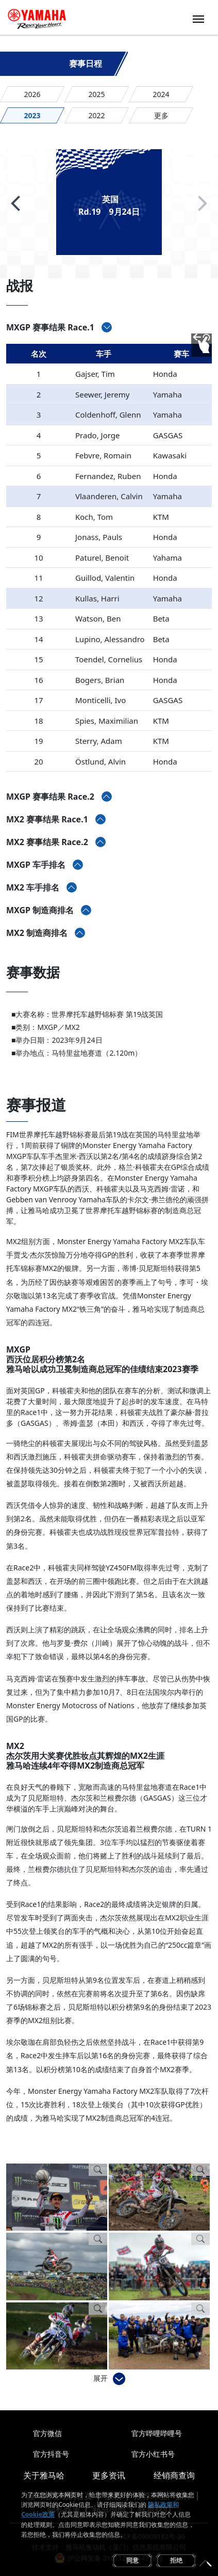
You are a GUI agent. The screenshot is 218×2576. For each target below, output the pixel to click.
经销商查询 (174, 2475)
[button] (15, 203)
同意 (132, 2560)
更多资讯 (108, 2475)
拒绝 (176, 2560)
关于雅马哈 (43, 2475)
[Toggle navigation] (198, 18)
